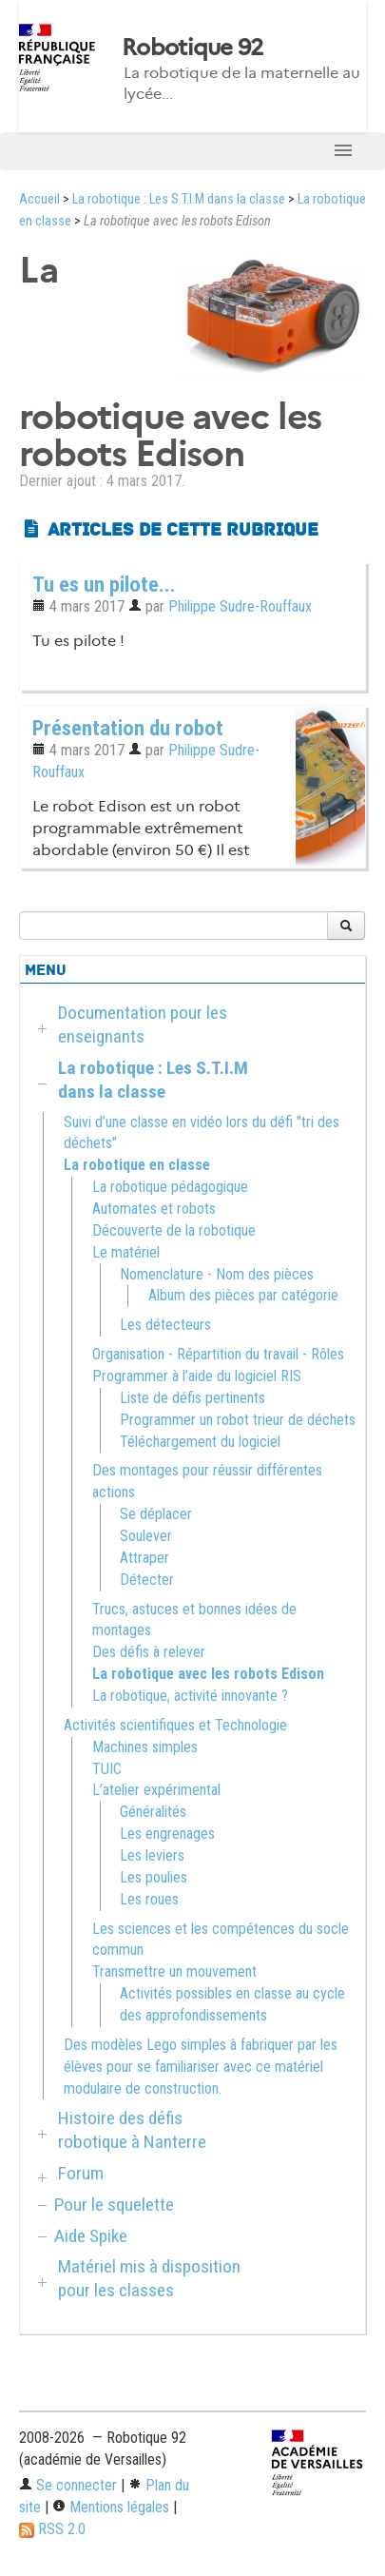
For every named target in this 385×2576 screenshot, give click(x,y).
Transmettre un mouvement (174, 1971)
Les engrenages (167, 1834)
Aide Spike (90, 2236)
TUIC (107, 1769)
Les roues (149, 1899)
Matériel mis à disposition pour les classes (149, 2278)
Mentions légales (110, 2507)
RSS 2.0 (52, 2529)
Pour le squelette (114, 2204)
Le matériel (126, 1252)
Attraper (144, 1558)
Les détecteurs (165, 1325)
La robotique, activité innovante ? (190, 1696)
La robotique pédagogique (170, 1187)
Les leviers (152, 1855)
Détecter (147, 1580)
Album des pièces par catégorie (243, 1295)
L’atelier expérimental (156, 1790)
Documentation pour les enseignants (142, 1024)
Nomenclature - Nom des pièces (217, 1274)
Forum (81, 2173)
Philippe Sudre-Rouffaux (240, 606)
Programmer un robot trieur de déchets (238, 1420)
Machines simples (145, 1747)
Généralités (153, 1812)
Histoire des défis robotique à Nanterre (132, 2130)
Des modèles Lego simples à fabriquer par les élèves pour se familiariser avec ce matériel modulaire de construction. (200, 2067)
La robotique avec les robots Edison (208, 1674)
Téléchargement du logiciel (200, 1442)
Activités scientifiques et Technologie (175, 1725)
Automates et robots (154, 1209)
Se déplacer (156, 1514)
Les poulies (153, 1877)
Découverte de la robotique (174, 1230)
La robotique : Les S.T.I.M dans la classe (178, 199)
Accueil (39, 199)
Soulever (146, 1536)
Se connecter (68, 2485)
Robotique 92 (192, 47)
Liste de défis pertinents (192, 1398)
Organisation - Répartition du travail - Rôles (218, 1354)
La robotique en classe (137, 1165)
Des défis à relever (148, 1652)
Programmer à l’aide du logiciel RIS (196, 1376)
